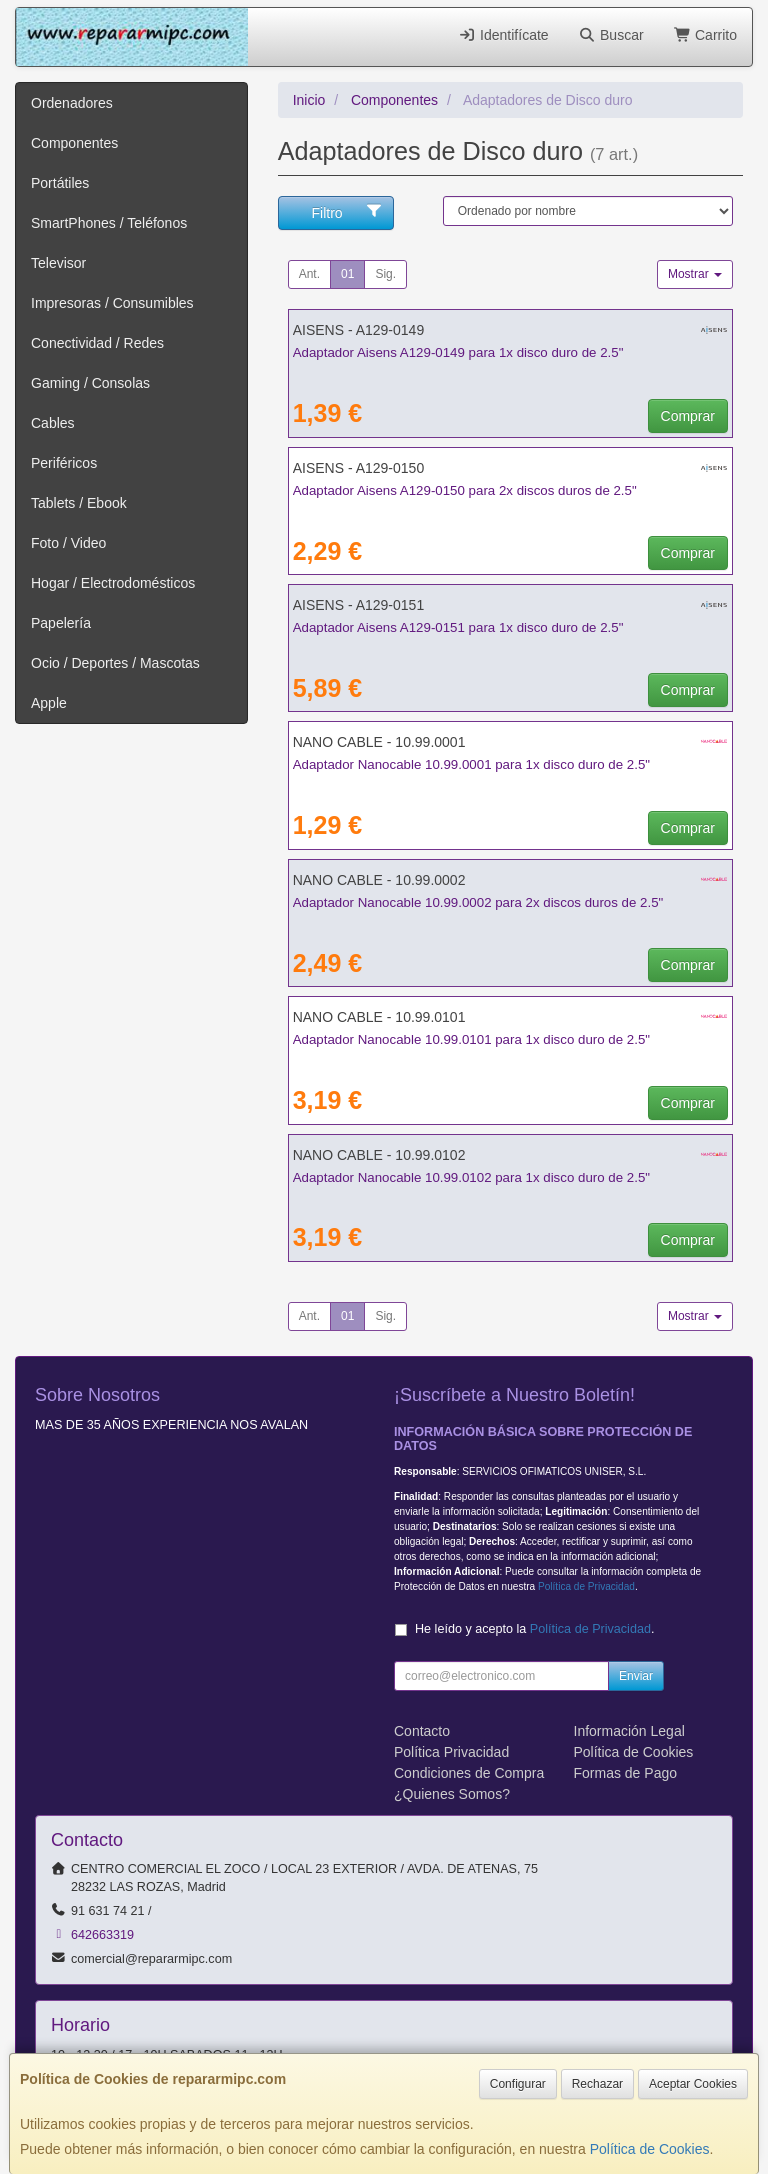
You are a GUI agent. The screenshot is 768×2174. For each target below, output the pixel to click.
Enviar (636, 1676)
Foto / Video (68, 543)
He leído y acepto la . (534, 1629)
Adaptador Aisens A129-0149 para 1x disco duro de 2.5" (458, 352)
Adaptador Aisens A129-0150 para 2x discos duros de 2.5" (465, 490)
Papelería (61, 623)
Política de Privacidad (586, 1586)
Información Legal (629, 1731)
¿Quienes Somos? (452, 1794)
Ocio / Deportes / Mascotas (115, 663)
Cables (53, 423)
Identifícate (504, 35)
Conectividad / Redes (97, 343)
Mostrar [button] (695, 274)
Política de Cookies (650, 2149)
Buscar (611, 35)
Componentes (74, 143)
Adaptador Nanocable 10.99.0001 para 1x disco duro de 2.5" (471, 764)
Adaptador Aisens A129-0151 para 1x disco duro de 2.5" (458, 627)
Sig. (385, 274)
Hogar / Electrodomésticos (113, 583)
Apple (49, 703)
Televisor (58, 263)
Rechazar (597, 2084)
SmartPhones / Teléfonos (109, 223)
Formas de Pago (626, 1773)
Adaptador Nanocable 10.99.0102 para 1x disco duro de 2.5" (471, 1177)
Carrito (705, 35)
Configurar (518, 2084)
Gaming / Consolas (90, 383)
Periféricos (64, 463)
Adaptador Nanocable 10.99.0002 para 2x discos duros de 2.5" (478, 902)
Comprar (688, 416)
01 (347, 274)
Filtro (347, 212)
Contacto (422, 1731)
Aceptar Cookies (693, 2084)
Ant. (309, 274)
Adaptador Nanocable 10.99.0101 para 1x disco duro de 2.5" (471, 1039)
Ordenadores (72, 103)
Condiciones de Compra (469, 1773)
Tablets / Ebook (79, 503)
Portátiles (60, 183)
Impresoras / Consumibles (112, 303)
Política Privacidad (451, 1752)
